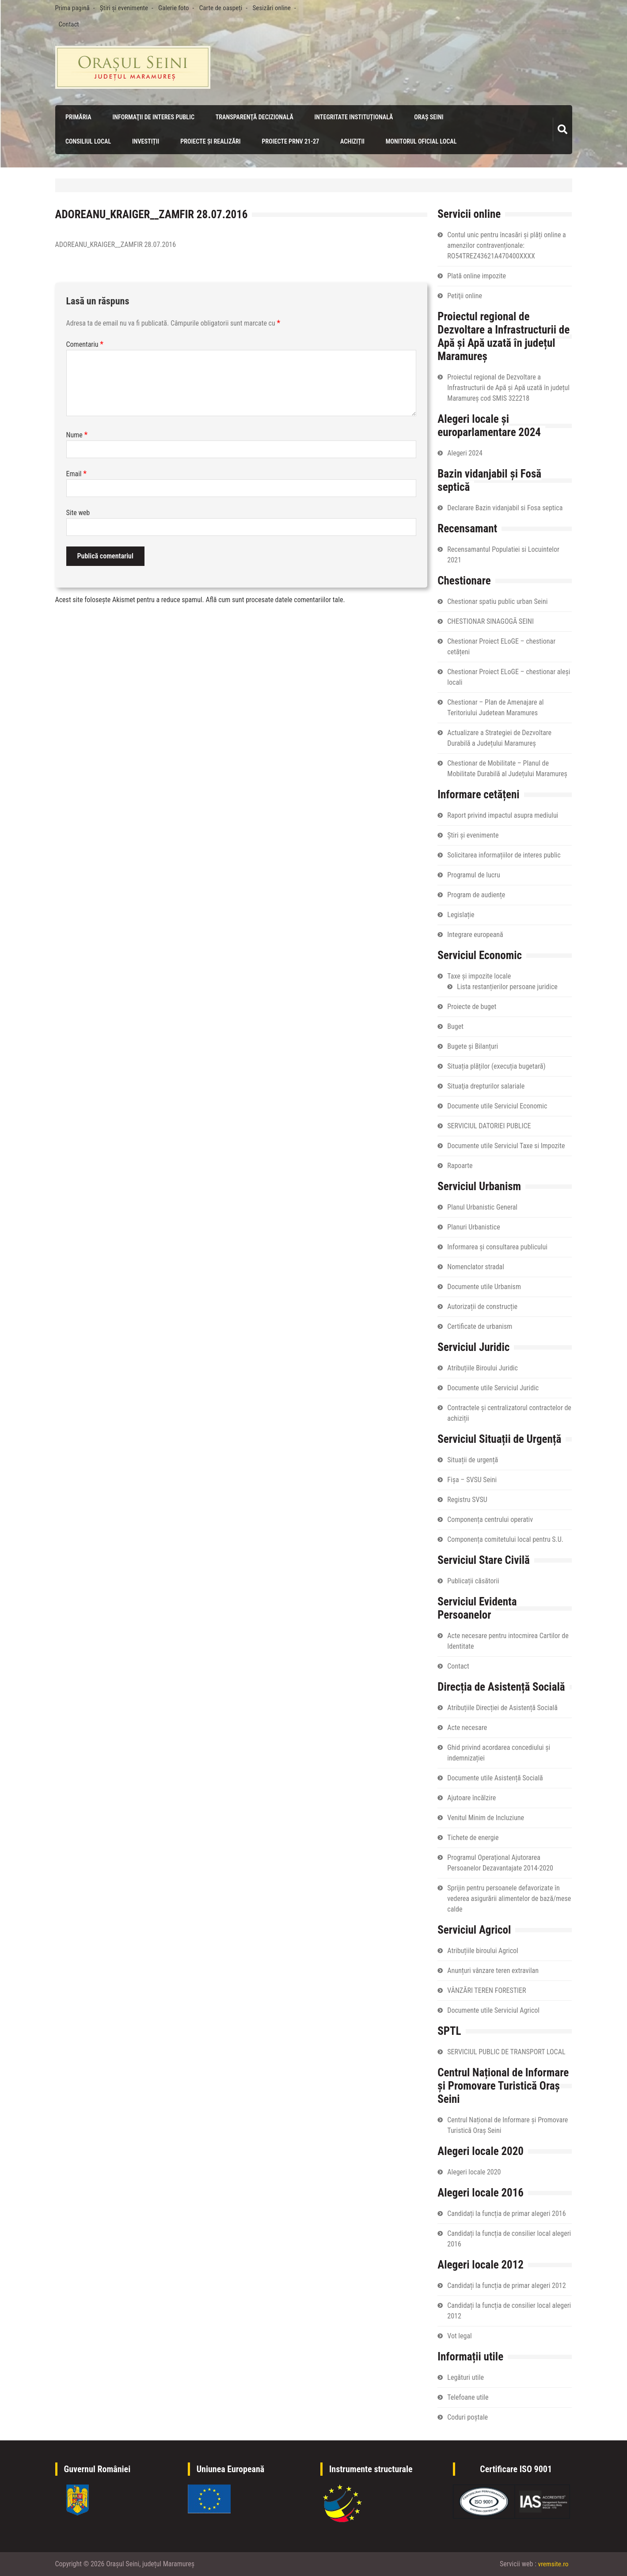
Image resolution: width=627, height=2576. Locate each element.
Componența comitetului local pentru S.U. (505, 1539)
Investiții (143, 141)
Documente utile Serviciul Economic (497, 1105)
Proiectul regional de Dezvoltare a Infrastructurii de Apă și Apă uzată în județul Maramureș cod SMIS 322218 (508, 387)
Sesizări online (272, 8)
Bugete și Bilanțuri (472, 1046)
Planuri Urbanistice (473, 1226)
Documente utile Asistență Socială (495, 1777)
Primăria (77, 117)
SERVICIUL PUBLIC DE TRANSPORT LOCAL (506, 2051)
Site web (78, 512)
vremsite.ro (552, 2564)
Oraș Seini (426, 117)
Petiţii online (464, 295)
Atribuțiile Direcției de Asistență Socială (502, 1707)
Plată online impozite (476, 275)
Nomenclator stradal (475, 1266)
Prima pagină (72, 8)
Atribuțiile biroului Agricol (482, 1950)
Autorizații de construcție (482, 1306)
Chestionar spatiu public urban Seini (497, 601)
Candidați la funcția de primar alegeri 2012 (506, 2285)
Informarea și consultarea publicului (497, 1246)
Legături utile (465, 2377)
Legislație (460, 914)
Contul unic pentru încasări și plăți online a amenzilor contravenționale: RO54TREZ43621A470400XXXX (506, 245)
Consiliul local (86, 141)
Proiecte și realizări (209, 141)
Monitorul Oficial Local (419, 141)
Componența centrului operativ (490, 1519)
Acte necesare (467, 1727)
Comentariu (85, 344)
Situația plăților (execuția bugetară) (496, 1066)
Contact (69, 24)
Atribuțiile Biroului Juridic (482, 1367)
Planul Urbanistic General (482, 1207)
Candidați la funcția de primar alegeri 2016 (506, 2213)
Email (76, 474)
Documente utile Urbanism (484, 1286)
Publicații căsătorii (473, 1580)
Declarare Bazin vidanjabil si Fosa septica (504, 507)
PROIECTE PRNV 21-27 (288, 141)
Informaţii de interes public (151, 117)
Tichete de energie (472, 1837)
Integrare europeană (475, 934)
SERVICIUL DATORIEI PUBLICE (489, 1125)
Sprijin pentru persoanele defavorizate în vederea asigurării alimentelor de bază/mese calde (509, 1898)
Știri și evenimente (124, 8)
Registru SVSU (467, 1499)
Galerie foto (173, 8)
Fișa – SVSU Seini (472, 1479)
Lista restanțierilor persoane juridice (507, 986)
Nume (77, 435)
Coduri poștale (467, 2417)
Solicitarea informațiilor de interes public (503, 854)
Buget (455, 1026)
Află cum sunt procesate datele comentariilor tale (274, 600)
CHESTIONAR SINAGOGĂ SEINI (490, 621)
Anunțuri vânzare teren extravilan (493, 1970)
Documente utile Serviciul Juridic (493, 1387)
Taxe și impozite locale (479, 975)
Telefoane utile (467, 2397)
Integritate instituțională (351, 117)
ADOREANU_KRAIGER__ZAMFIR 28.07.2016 (115, 244)
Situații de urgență (472, 1459)
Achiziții (350, 141)
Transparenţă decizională (251, 117)
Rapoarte (459, 1165)
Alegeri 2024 (465, 452)
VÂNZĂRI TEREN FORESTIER (486, 1990)
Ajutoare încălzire (471, 1797)
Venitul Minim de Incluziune (485, 1817)
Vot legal (459, 2335)
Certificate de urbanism (479, 1326)
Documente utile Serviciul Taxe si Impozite (506, 1145)
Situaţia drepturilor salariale (485, 1085)
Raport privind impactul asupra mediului (502, 815)
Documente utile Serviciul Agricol (493, 2010)
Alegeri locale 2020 (474, 2171)
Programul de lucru (473, 874)
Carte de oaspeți (220, 8)
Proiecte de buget (471, 1006)
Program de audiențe (476, 894)
